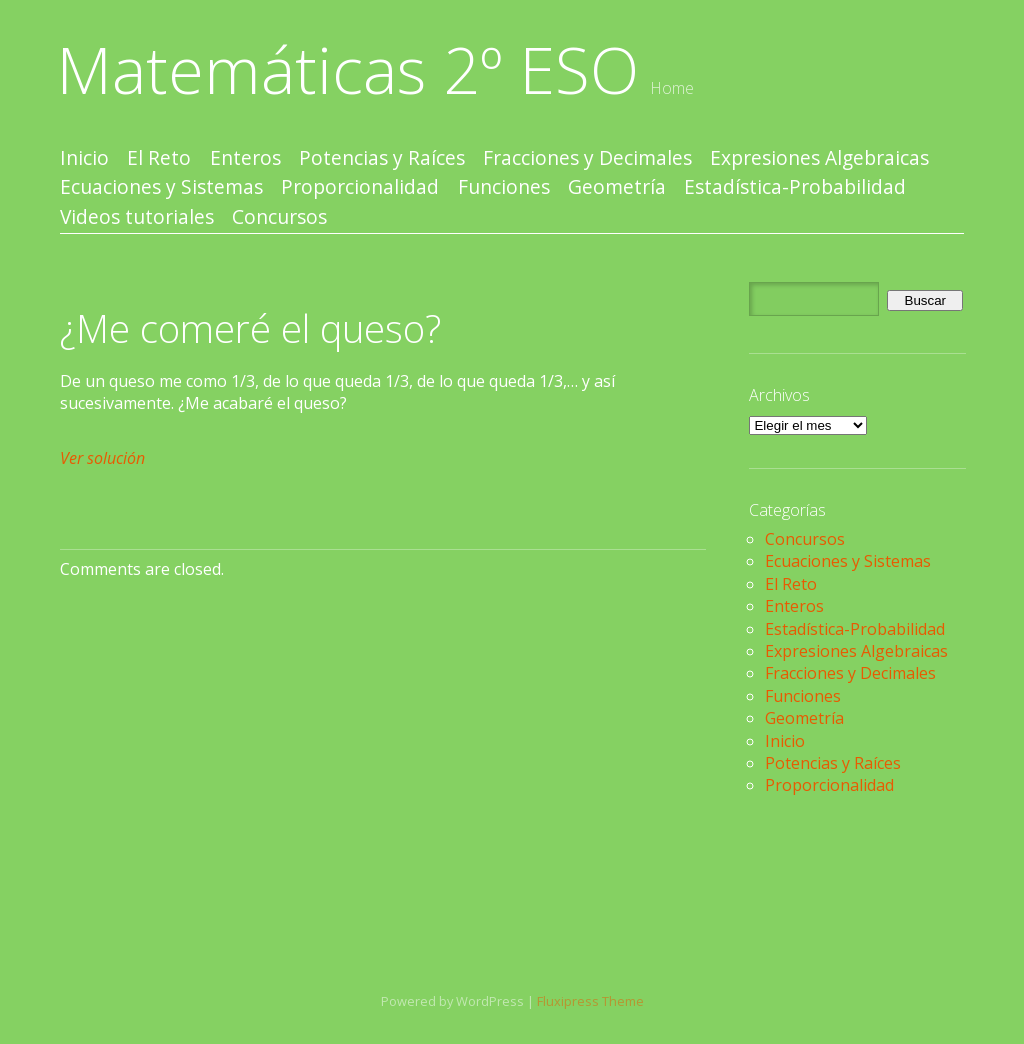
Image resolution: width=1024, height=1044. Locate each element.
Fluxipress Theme (590, 1001)
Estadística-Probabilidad (795, 187)
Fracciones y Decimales (587, 158)
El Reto (159, 158)
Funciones (504, 187)
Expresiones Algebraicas (819, 158)
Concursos (279, 217)
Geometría (617, 187)
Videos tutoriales (137, 217)
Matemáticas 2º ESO (348, 69)
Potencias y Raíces (382, 158)
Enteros (245, 158)
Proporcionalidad (360, 187)
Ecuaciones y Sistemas (161, 187)
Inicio (84, 158)
